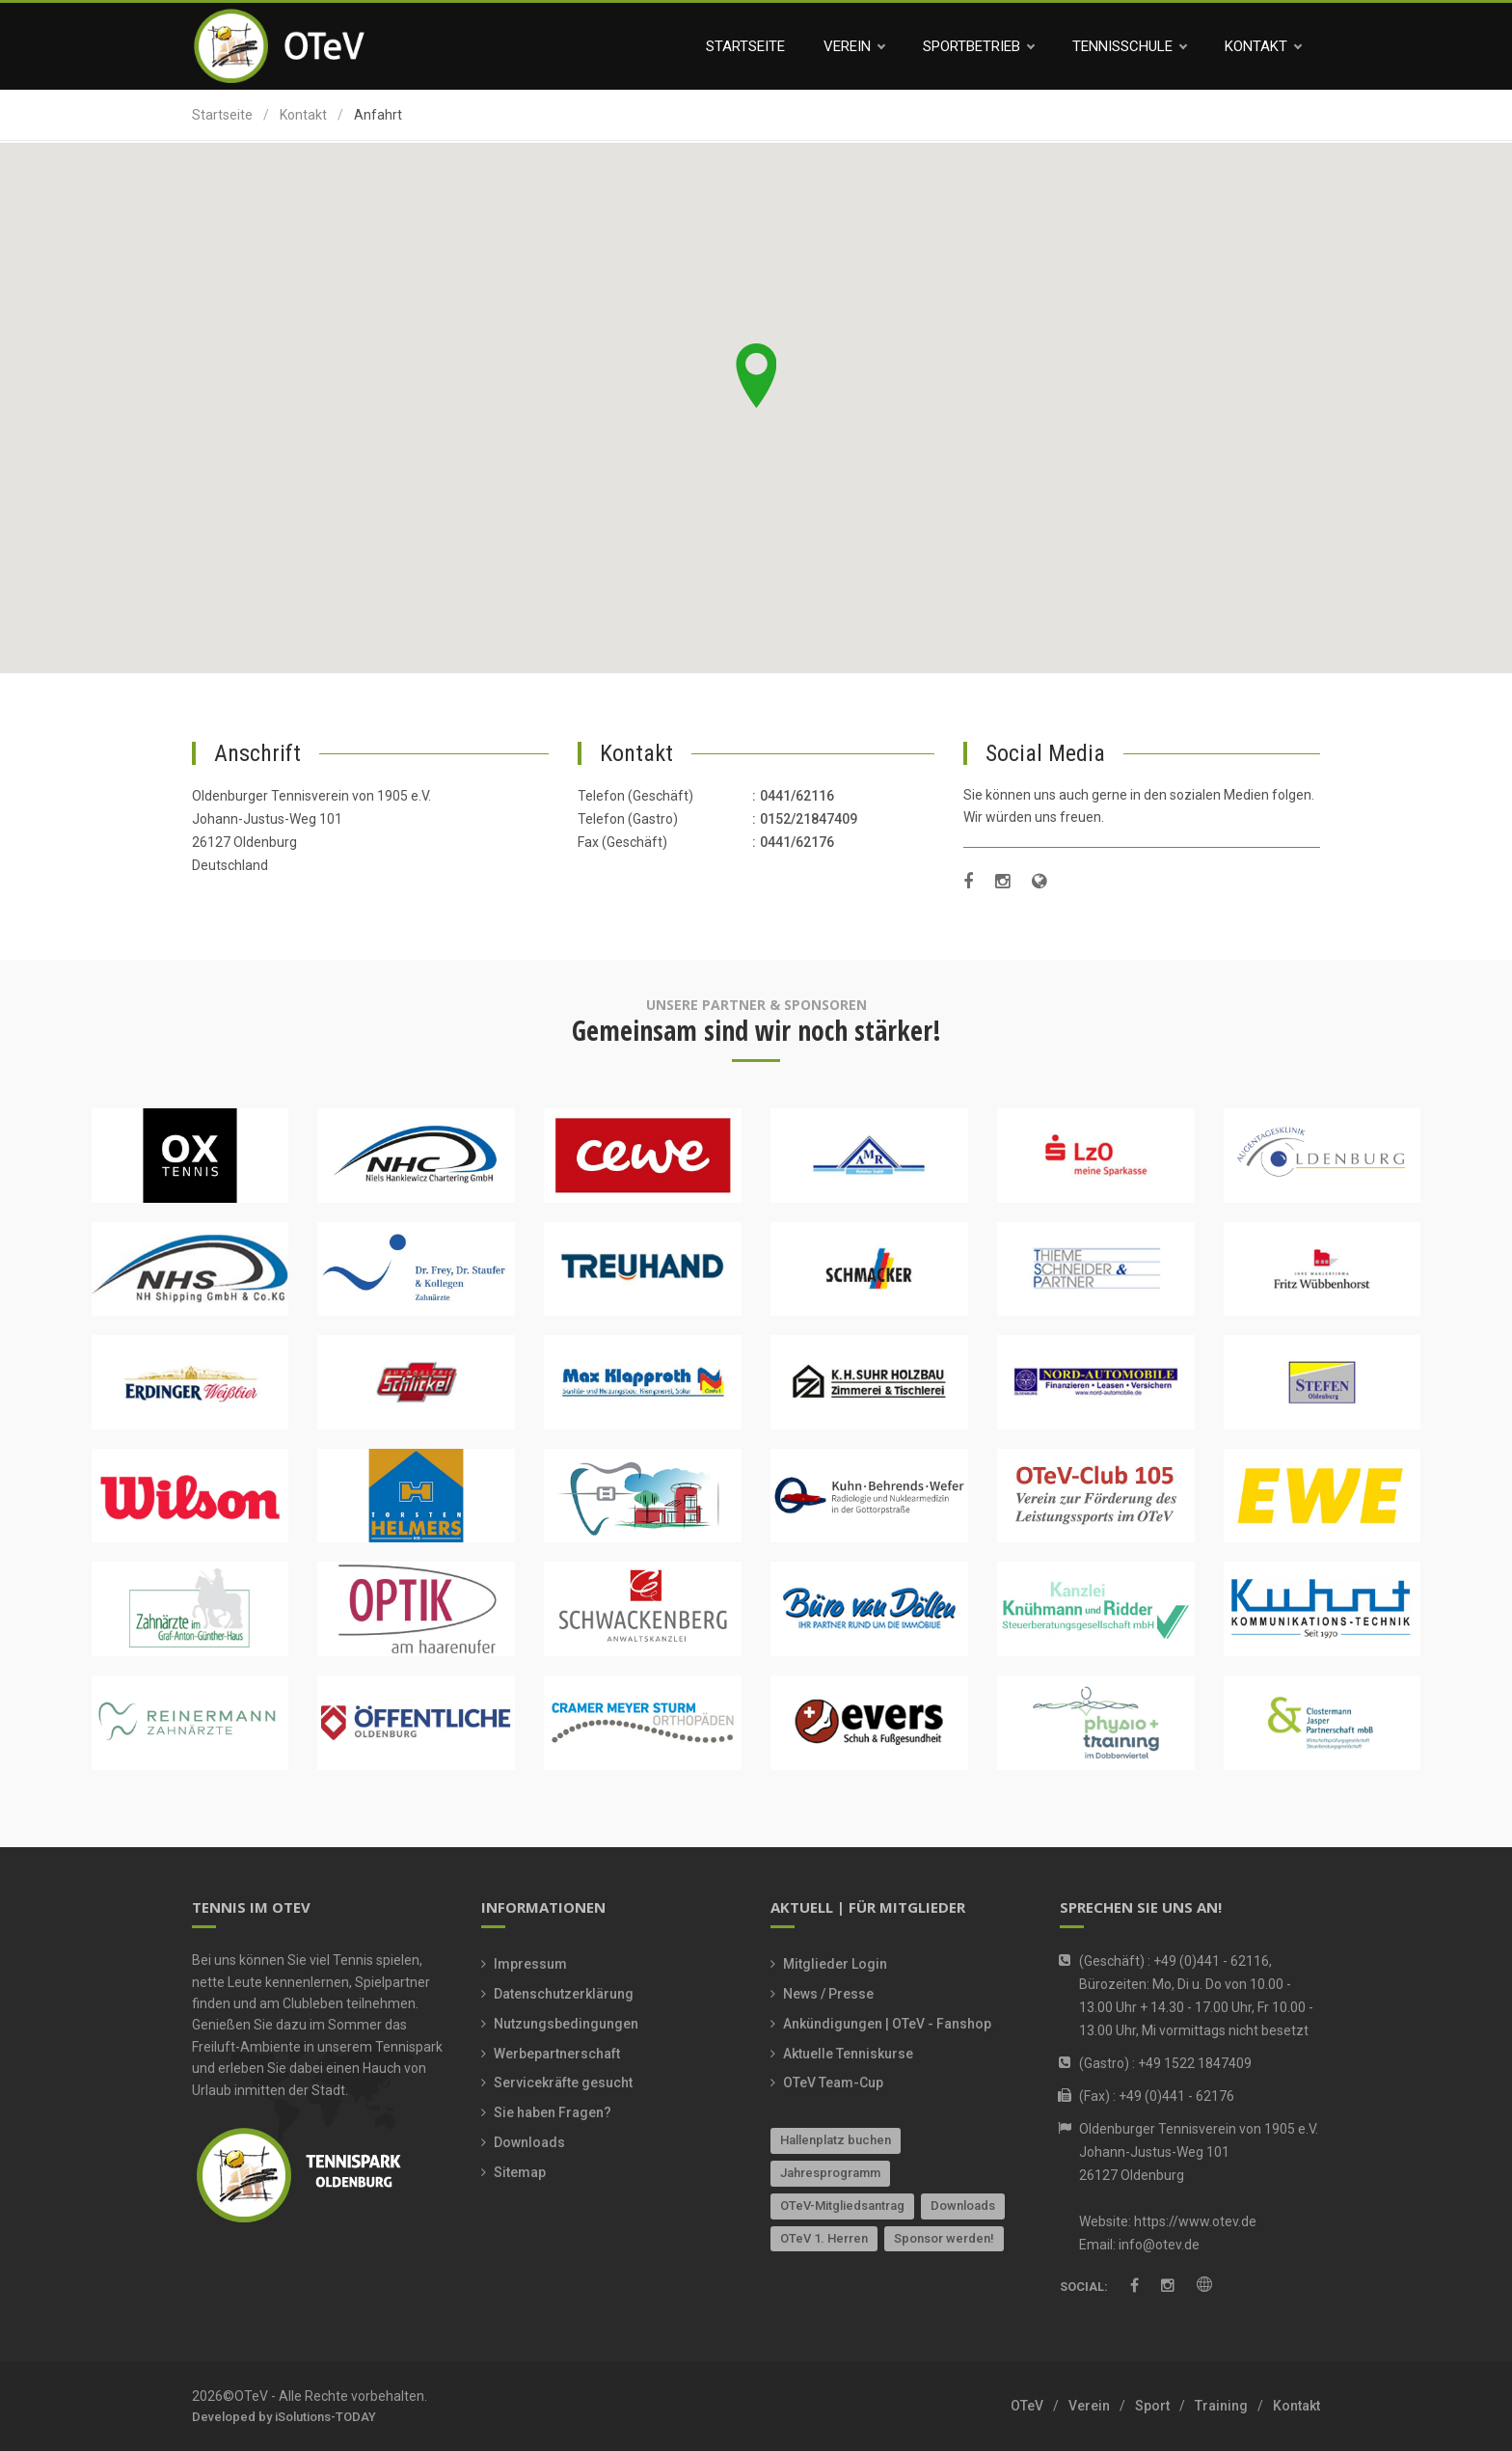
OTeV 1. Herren (824, 2238)
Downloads (529, 2142)
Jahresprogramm (830, 2172)
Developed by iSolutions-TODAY (284, 2417)
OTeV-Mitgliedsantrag (842, 2205)
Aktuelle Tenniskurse (848, 2053)
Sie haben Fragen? (552, 2112)
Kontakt (1263, 46)
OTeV (1027, 2405)
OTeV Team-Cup (833, 2082)
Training (1221, 2405)
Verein (854, 46)
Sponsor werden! (944, 2238)
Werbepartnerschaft (557, 2053)
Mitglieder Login (835, 1964)
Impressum (530, 1964)
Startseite (745, 46)
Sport (1152, 2405)
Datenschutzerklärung (564, 1994)
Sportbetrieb (978, 46)
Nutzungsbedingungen (566, 2023)
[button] (756, 375)
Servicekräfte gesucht (563, 2082)
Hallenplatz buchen (835, 2140)
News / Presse (828, 1994)
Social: (1084, 2287)
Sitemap (520, 2172)
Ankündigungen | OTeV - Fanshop (887, 2023)
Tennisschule (1129, 46)
